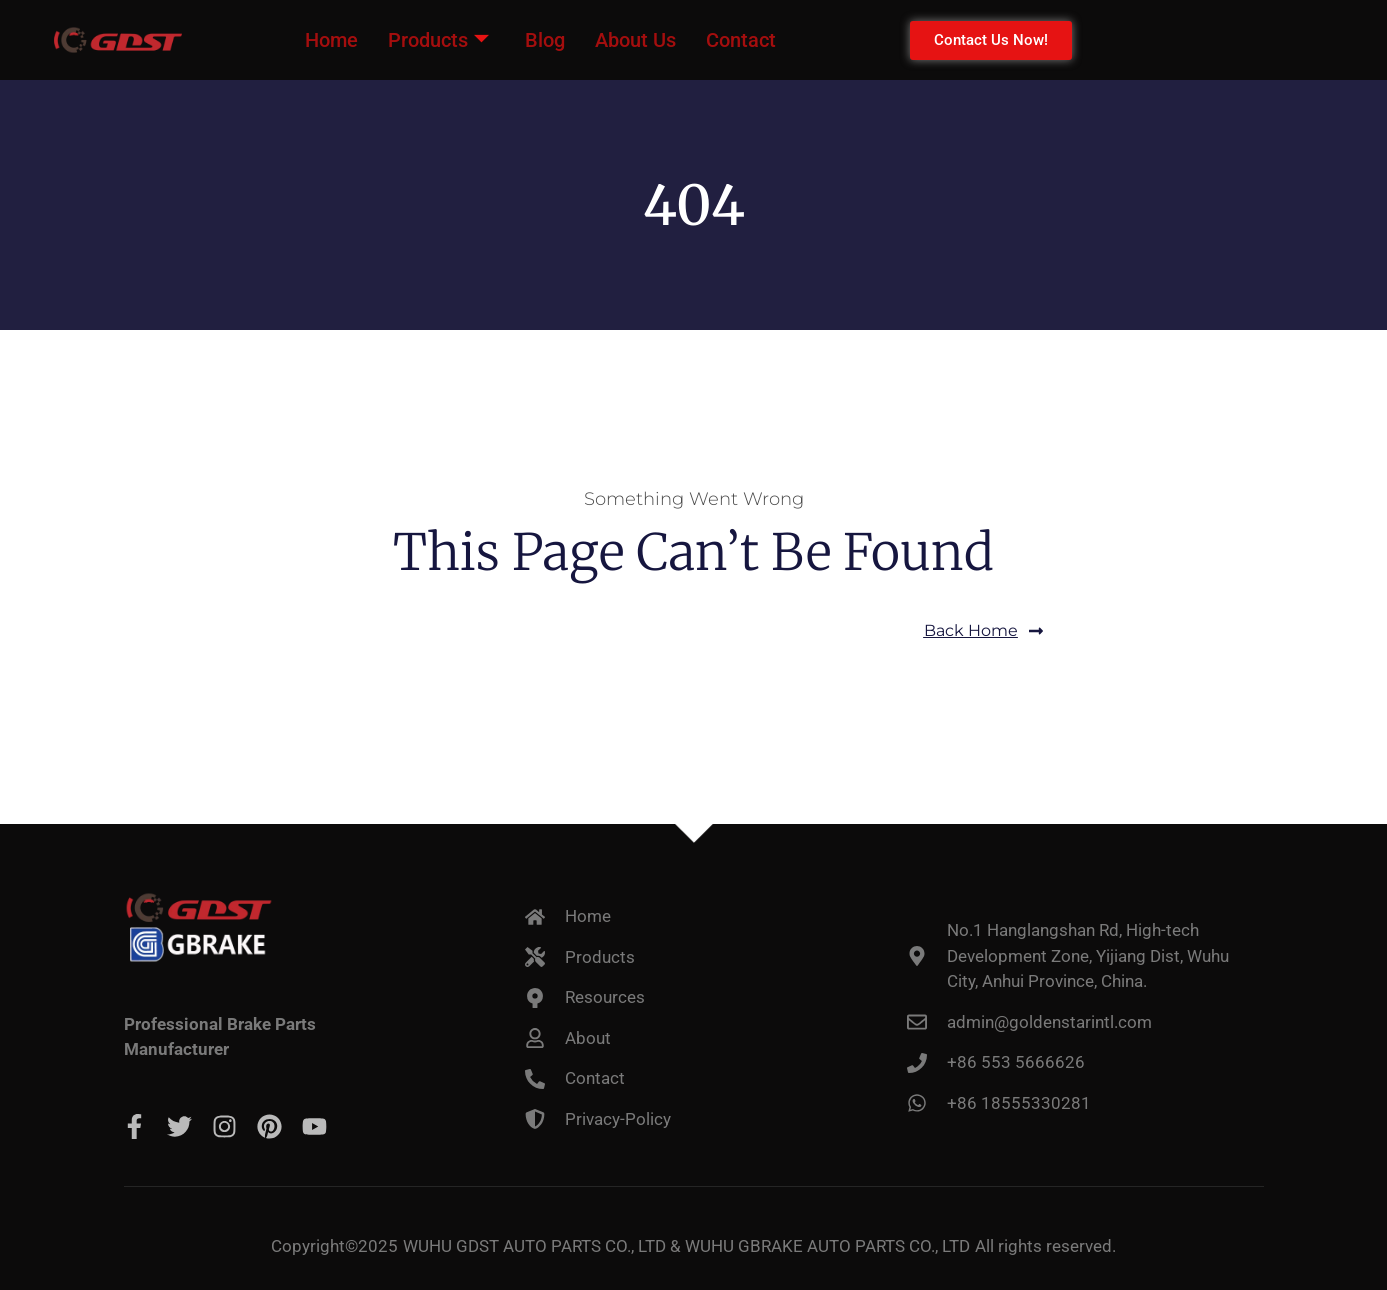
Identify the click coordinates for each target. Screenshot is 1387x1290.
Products (438, 40)
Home (331, 40)
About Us (635, 40)
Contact (741, 40)
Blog (545, 40)
